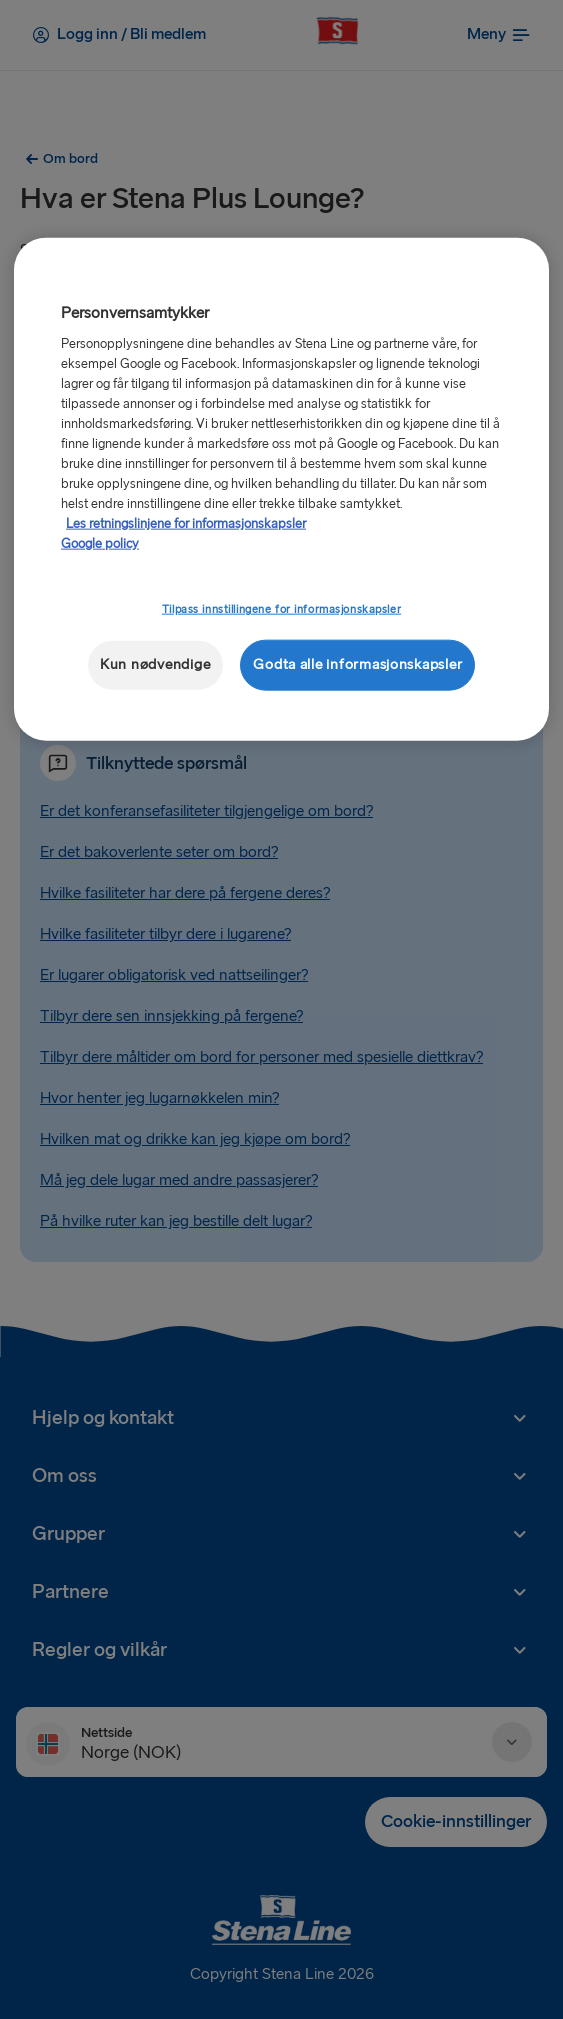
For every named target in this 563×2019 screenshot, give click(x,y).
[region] (281, 488)
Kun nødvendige (155, 664)
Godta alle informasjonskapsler (357, 664)
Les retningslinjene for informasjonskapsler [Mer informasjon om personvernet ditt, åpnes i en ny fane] (186, 524)
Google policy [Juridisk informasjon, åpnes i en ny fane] (100, 544)
